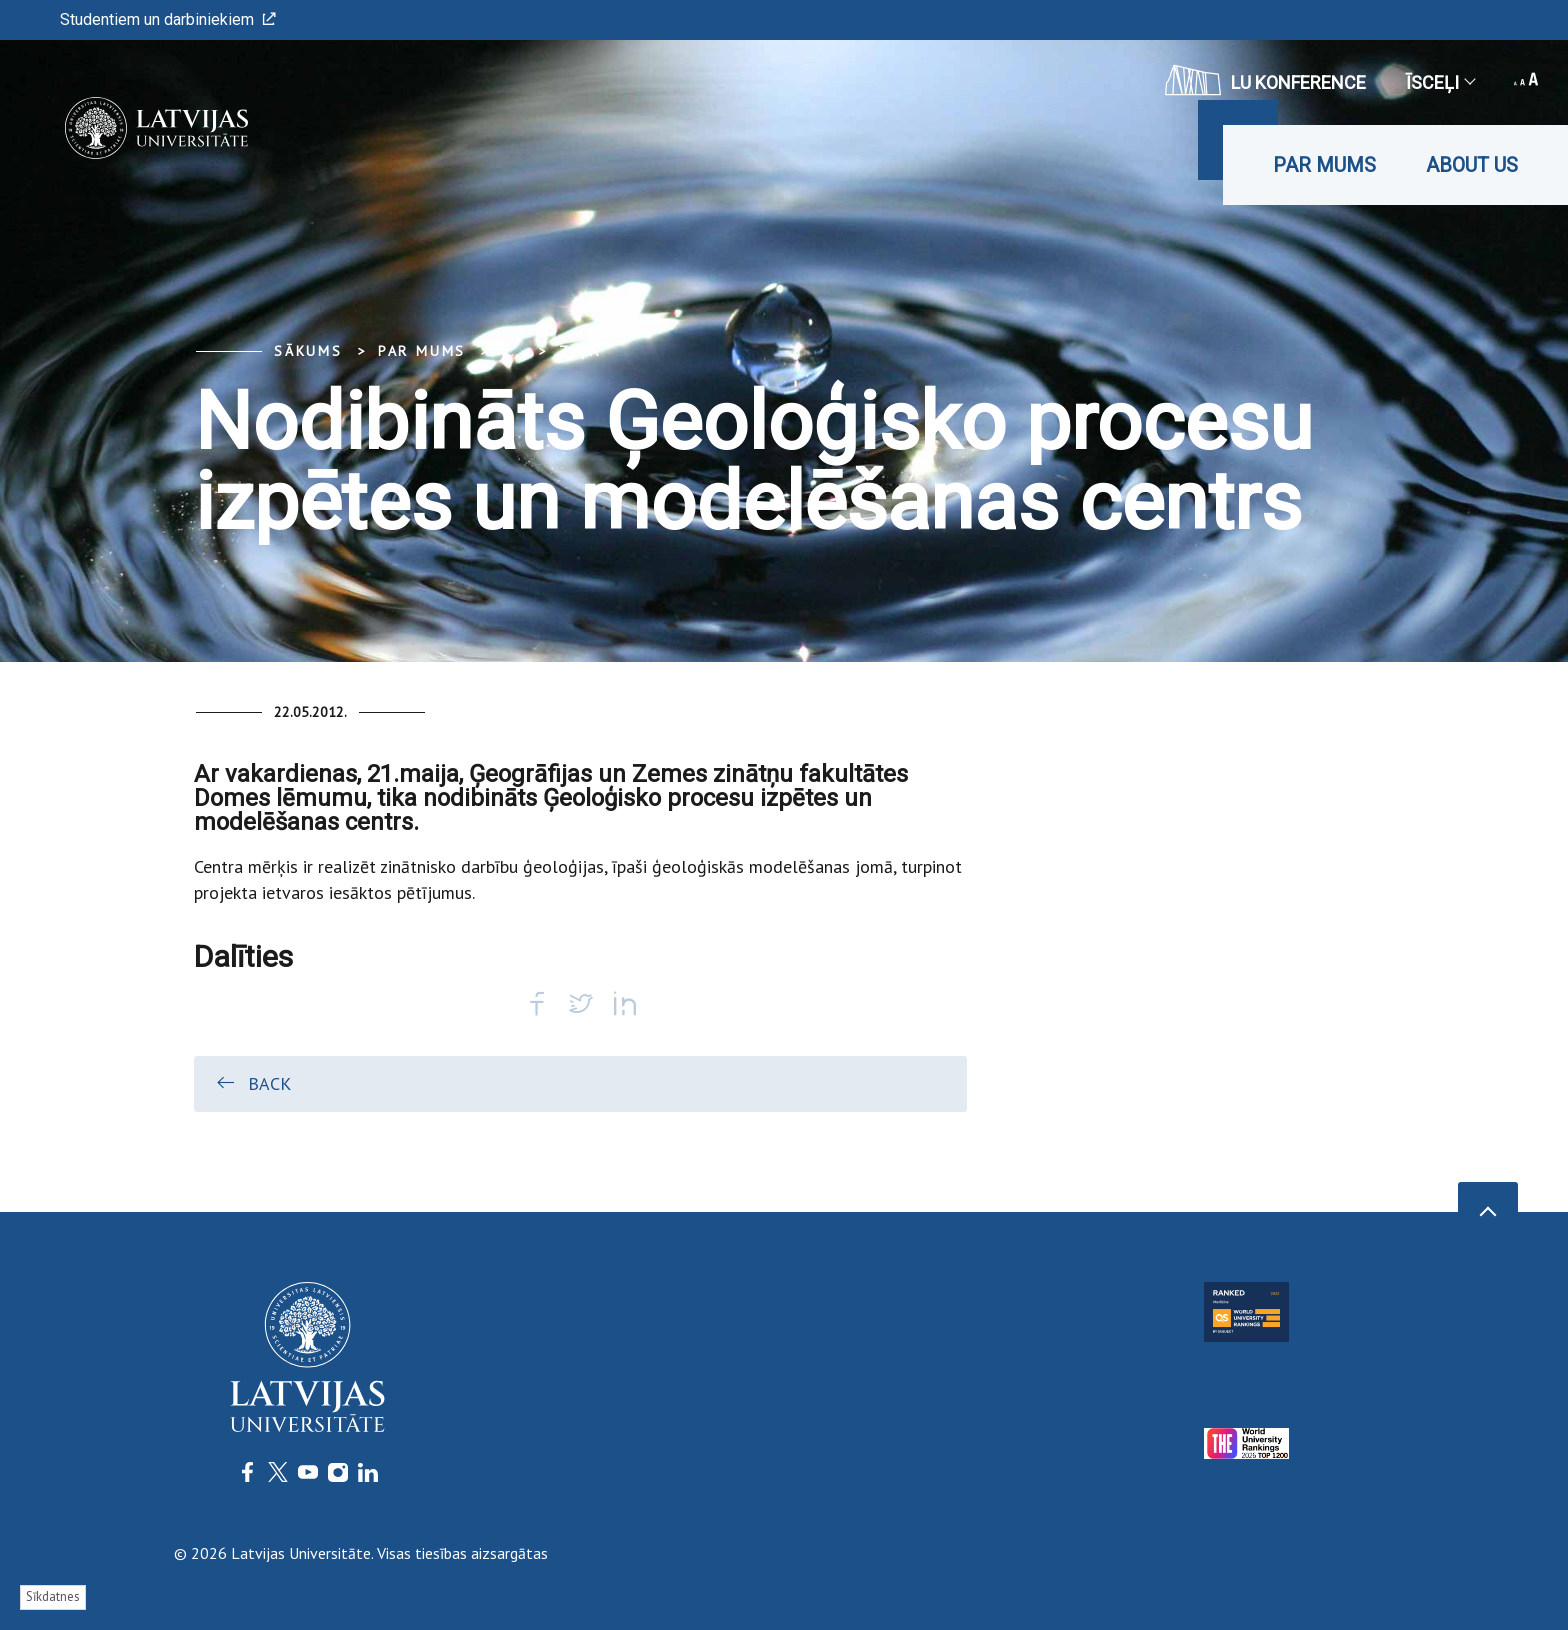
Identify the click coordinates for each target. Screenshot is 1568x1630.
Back (252, 1083)
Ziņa (579, 351)
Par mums (1324, 165)
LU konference (1265, 80)
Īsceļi (1440, 82)
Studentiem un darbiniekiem (168, 19)
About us (1472, 165)
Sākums (308, 351)
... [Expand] (512, 351)
